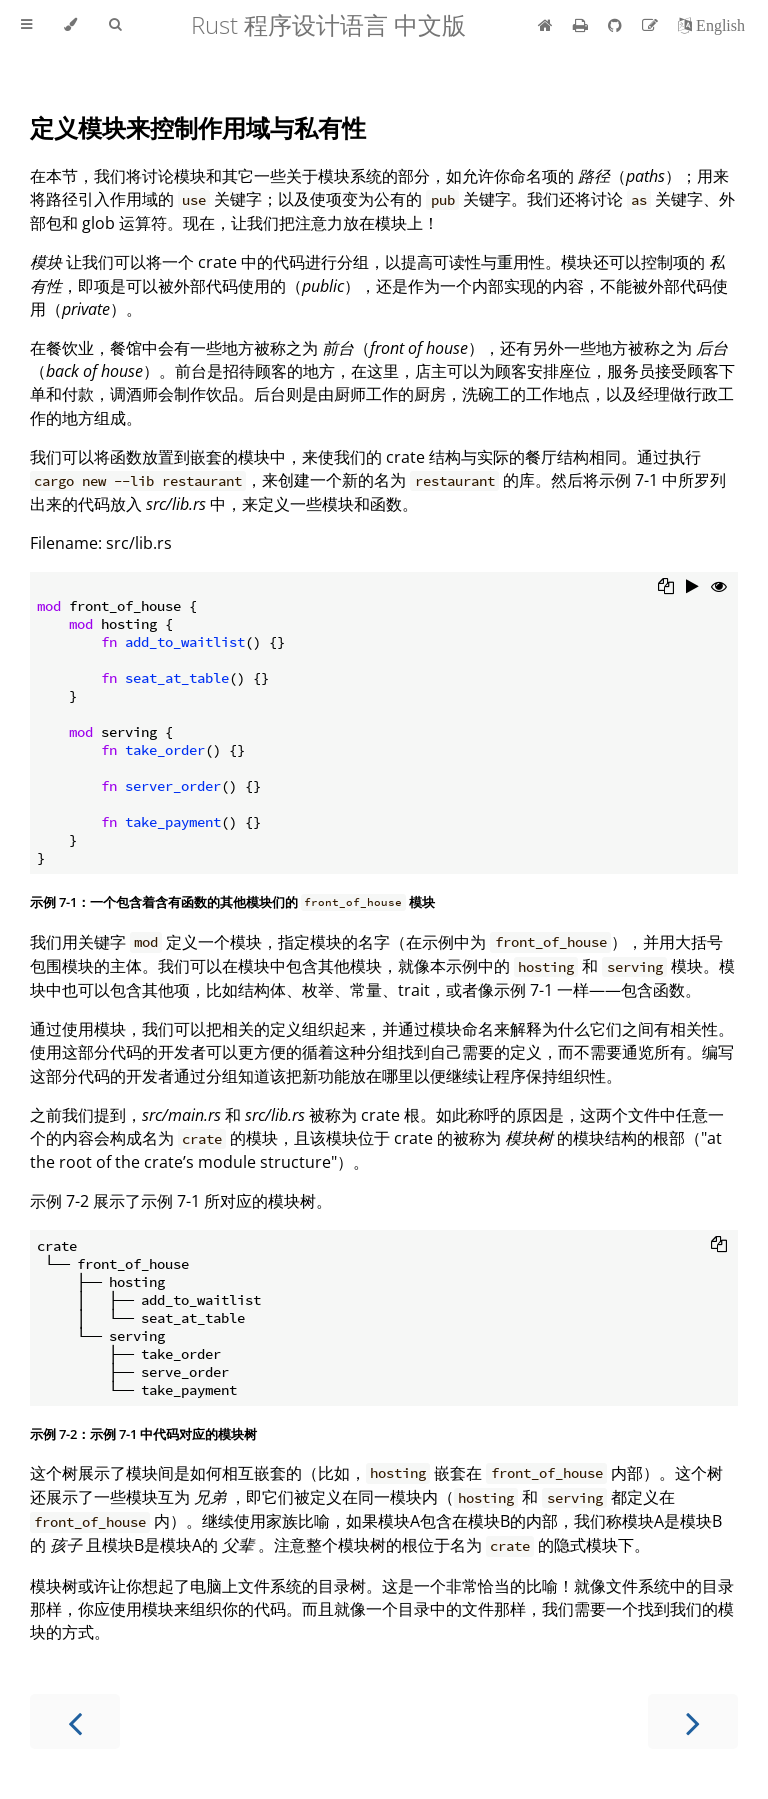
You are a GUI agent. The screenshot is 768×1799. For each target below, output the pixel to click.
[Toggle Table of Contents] (26, 25)
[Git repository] (617, 25)
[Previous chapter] (75, 1721)
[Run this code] (692, 588)
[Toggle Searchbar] (115, 25)
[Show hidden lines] (719, 588)
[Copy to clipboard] (666, 588)
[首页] (545, 25)
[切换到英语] (711, 25)
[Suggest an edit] (652, 25)
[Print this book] (582, 25)
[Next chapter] (693, 1721)
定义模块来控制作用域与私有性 (198, 127)
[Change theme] (70, 25)
